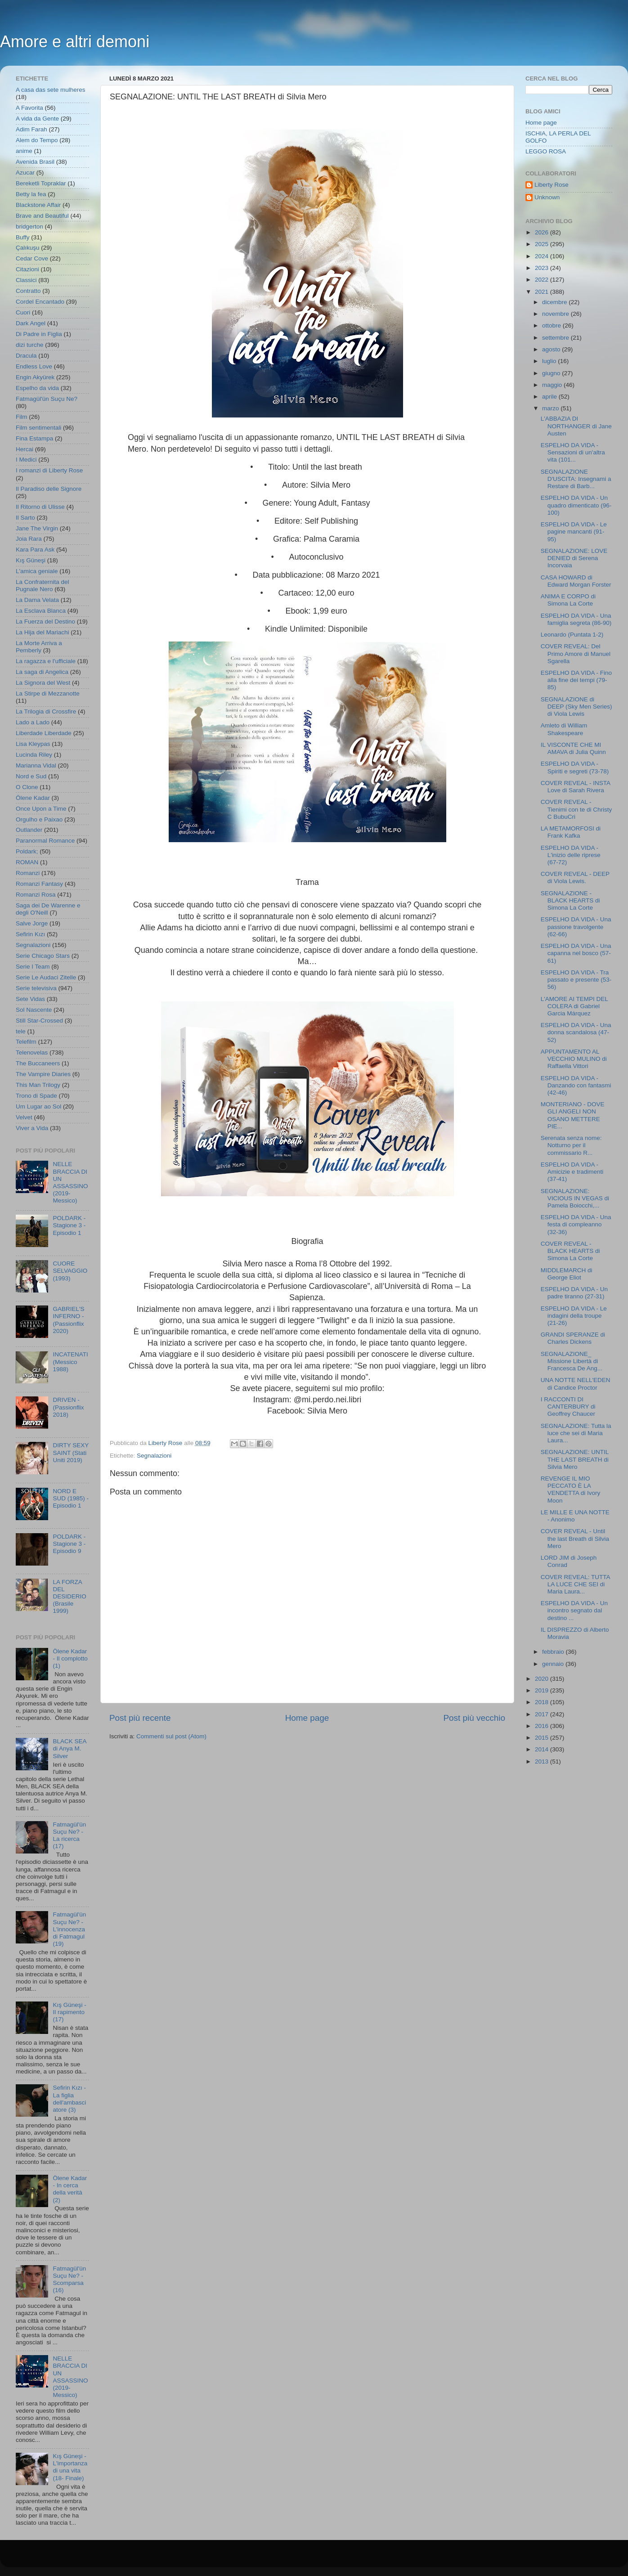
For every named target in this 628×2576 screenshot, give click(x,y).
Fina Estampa (34, 438)
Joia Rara (29, 538)
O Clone (27, 787)
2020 (542, 1678)
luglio (550, 361)
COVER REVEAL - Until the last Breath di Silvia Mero (575, 1538)
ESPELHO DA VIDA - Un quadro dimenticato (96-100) (576, 505)
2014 (542, 1749)
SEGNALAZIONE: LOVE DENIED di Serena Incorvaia (574, 558)
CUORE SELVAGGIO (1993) (70, 1270)
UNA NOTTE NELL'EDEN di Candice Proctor (575, 1384)
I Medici (26, 459)
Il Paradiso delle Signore (48, 488)
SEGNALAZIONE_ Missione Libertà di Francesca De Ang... (571, 1361)
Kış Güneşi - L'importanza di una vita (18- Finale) (70, 2467)
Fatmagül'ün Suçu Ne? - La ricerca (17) (69, 1835)
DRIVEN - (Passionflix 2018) (68, 1407)
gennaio (553, 1663)
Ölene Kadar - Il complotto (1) (70, 1658)
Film (21, 416)
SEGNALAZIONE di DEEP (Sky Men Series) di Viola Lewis (576, 706)
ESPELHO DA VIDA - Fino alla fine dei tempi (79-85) (576, 680)
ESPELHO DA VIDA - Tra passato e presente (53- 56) (576, 979)
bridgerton (29, 226)
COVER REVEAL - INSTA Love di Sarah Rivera (575, 787)
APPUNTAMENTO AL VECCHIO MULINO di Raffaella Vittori (574, 1058)
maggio (553, 384)
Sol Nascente (34, 1009)
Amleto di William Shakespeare (564, 729)
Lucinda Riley (34, 754)
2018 (542, 1702)
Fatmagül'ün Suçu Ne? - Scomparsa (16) (69, 2279)
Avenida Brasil (35, 161)
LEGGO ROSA (545, 151)
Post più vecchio (474, 1718)
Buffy (23, 237)
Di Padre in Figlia (39, 334)
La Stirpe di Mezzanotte (48, 693)
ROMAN (27, 862)
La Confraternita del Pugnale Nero (42, 585)
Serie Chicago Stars (43, 955)
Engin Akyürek (35, 377)
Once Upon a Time (41, 808)
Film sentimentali (38, 427)
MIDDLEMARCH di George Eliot (566, 1274)
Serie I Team (33, 966)
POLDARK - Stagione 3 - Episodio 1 (69, 1225)
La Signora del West (43, 682)
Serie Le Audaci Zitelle (46, 977)
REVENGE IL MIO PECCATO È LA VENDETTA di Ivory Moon (571, 1489)
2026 (542, 232)
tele (21, 1031)
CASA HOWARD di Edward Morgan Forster (576, 581)
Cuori (23, 312)
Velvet (24, 1117)
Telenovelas (32, 1052)
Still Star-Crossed (39, 1020)
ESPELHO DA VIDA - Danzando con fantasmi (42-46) (576, 1085)
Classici (26, 280)
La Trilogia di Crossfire (46, 711)
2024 (542, 256)
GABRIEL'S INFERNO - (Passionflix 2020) (68, 1320)
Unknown (547, 197)
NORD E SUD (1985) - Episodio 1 (71, 1498)
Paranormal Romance (45, 840)
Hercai (24, 449)
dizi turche (30, 344)
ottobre (552, 325)
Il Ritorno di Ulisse (40, 506)
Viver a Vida (32, 1128)
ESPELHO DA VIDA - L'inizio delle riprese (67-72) (571, 855)
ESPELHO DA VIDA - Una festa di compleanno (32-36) (576, 1224)
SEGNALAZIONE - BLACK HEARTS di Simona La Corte (570, 900)
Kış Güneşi (30, 560)
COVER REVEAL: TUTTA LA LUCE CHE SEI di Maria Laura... (575, 1584)
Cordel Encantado (40, 301)
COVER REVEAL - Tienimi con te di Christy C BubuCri (576, 809)
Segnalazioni (154, 1455)
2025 (542, 244)
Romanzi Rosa (36, 894)
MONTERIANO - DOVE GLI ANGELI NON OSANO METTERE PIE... (573, 1115)
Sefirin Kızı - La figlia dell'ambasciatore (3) (69, 2098)
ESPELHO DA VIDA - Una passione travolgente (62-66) (576, 926)
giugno (552, 373)
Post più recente (140, 1718)
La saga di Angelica (42, 672)
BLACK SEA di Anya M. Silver (69, 1748)
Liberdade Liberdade (44, 733)
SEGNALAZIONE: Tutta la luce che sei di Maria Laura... (576, 1433)
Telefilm (26, 1041)
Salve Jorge (32, 923)
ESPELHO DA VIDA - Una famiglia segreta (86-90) (576, 619)
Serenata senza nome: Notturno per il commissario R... (571, 1145)
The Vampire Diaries (43, 1074)
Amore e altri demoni (74, 41)
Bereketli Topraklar (41, 183)
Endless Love (34, 366)
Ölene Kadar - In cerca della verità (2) (70, 2189)
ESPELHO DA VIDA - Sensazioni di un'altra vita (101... (573, 452)
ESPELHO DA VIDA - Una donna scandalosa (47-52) (576, 1032)
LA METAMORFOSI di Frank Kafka (571, 832)
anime (24, 151)
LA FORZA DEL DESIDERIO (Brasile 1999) (69, 1597)
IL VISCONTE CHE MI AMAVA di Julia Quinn (573, 748)
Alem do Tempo (37, 140)
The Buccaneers (38, 1063)
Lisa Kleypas (33, 743)
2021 (542, 291)
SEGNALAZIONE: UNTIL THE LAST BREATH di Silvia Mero (575, 1459)
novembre (556, 313)
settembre (556, 337)
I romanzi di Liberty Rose (49, 470)
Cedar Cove (32, 258)
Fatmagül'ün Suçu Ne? (46, 398)
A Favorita (29, 107)
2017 (542, 1714)
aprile (550, 396)
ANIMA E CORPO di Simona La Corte (568, 600)
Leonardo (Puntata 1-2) (572, 634)
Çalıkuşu (28, 247)
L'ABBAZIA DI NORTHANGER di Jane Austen (576, 425)
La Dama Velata (37, 600)
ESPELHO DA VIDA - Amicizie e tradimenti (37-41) (572, 1171)
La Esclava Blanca (41, 610)
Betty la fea (31, 194)
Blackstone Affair (38, 205)
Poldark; (27, 851)
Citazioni (27, 269)
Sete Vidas (30, 999)
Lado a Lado (32, 722)
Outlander (29, 829)
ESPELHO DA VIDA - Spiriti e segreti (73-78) (575, 767)
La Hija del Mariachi (42, 632)
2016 (542, 1726)
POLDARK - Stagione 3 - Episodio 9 (69, 1543)
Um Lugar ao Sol (38, 1106)
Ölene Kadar (33, 797)
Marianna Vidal (36, 765)
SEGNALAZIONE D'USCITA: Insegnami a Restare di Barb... (576, 478)
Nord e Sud (31, 776)
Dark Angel (30, 323)
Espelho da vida (37, 388)
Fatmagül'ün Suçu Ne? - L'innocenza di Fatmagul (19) (69, 1929)
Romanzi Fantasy (39, 883)
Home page (307, 1718)
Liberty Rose (551, 184)
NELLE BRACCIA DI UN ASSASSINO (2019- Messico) (70, 1182)
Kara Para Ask (35, 549)
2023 (542, 268)
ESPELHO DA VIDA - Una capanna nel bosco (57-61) (576, 953)
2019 (542, 1690)
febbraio (554, 1651)
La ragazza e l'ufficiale (46, 661)
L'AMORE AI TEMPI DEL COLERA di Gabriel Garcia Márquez (574, 1006)
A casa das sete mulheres (50, 89)
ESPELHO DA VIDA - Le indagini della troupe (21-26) (574, 1315)
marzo (551, 408)
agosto (552, 349)
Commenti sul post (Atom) (171, 1736)
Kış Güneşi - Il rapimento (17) (69, 2012)
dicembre (555, 302)
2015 (542, 1737)
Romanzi (28, 873)
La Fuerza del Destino (45, 621)
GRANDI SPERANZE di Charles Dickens (573, 1338)
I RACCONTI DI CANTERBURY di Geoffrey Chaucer (568, 1406)
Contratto (28, 290)
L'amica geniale (37, 571)
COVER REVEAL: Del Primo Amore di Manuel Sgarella (575, 653)
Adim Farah (31, 129)
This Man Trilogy (38, 1085)
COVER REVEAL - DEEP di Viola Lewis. (575, 877)
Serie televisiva (36, 988)
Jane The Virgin (37, 528)
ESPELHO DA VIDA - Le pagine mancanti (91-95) (574, 531)
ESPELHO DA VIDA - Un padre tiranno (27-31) (574, 1293)
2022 (542, 279)
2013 (542, 1761)
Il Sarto (25, 517)
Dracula (26, 355)
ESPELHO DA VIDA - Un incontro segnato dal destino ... (574, 1610)
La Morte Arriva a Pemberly (39, 647)
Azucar (25, 172)
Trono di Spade (36, 1095)
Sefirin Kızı (30, 934)
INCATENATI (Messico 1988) (70, 1361)
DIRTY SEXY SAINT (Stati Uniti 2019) (71, 1452)
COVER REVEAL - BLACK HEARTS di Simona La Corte (570, 1250)
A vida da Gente (37, 118)
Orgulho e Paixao (39, 819)
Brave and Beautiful (42, 215)
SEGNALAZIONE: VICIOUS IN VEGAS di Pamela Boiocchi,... (575, 1198)
